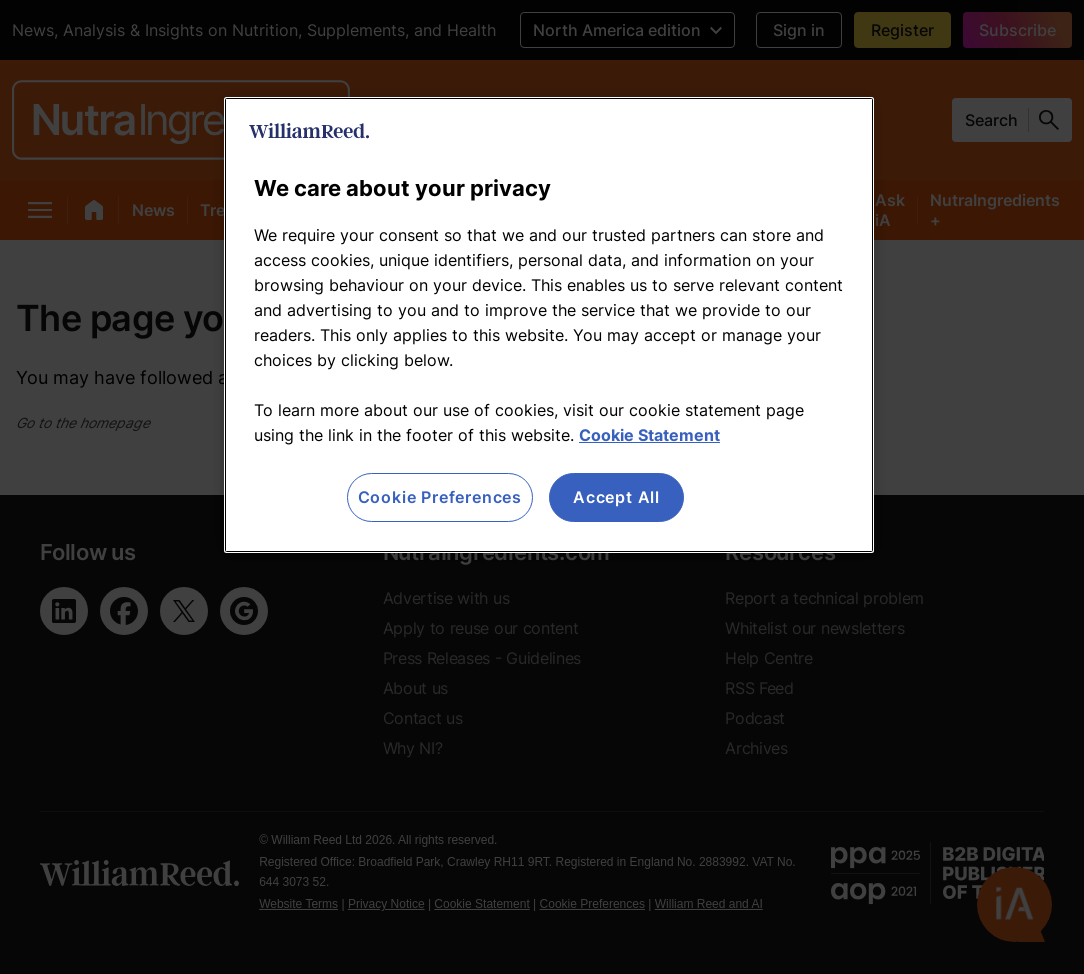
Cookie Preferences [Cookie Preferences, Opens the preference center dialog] (440, 497)
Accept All (616, 497)
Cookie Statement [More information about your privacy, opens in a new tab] (649, 435)
